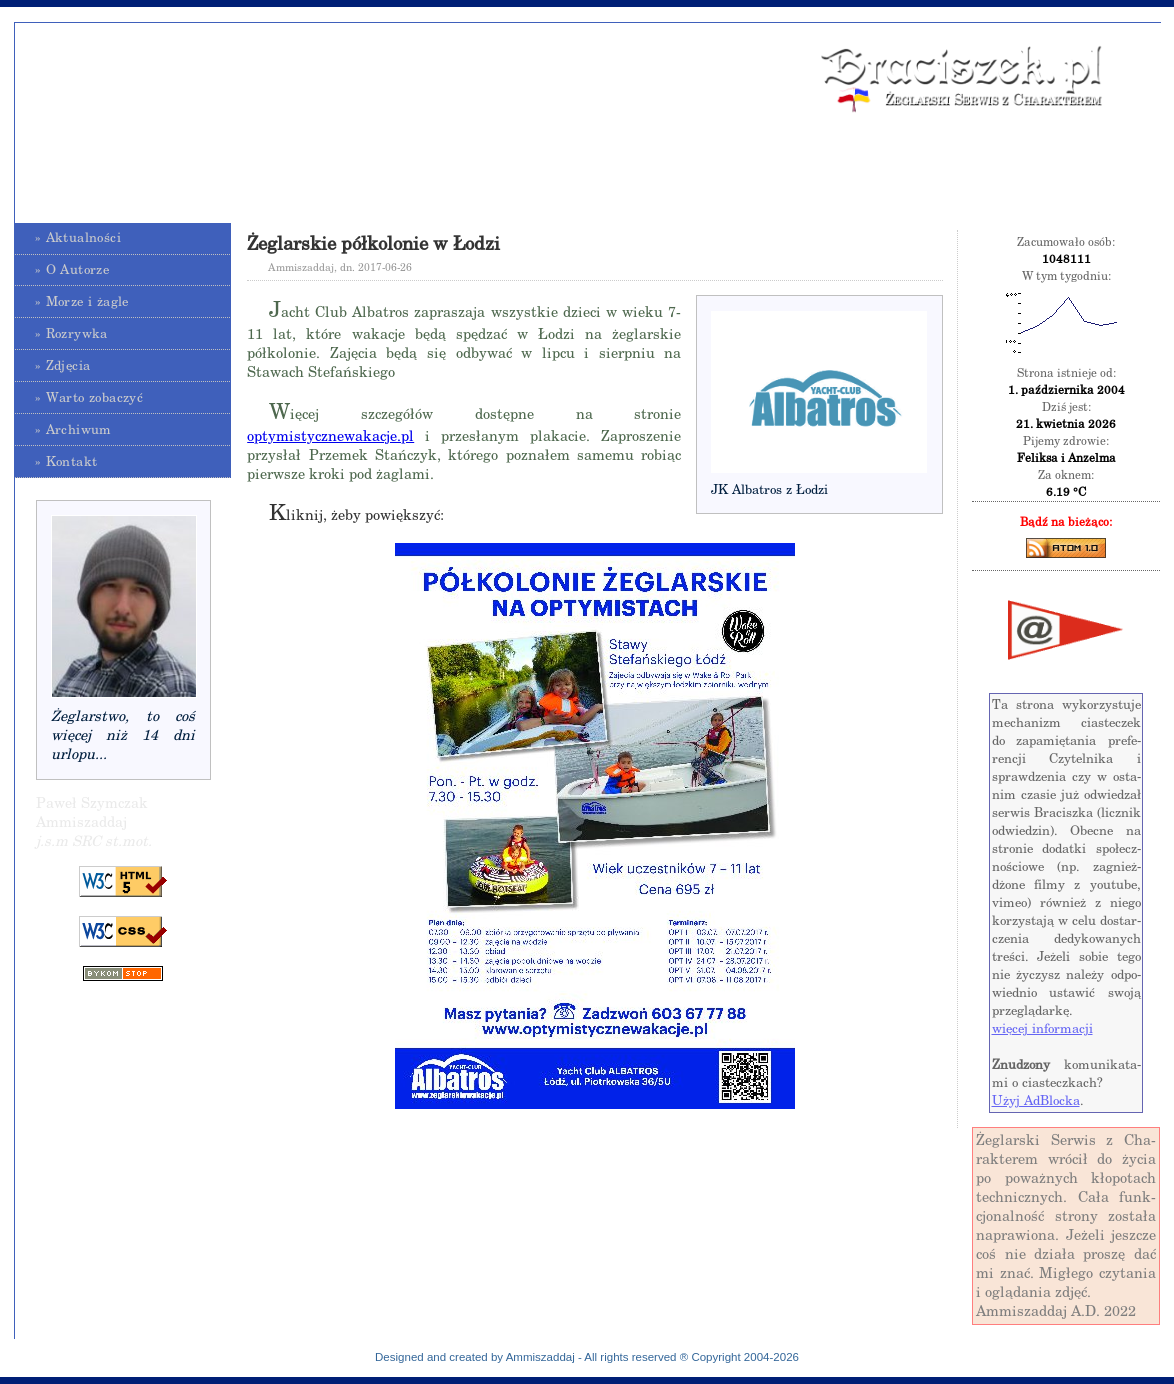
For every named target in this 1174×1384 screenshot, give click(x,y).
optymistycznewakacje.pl (330, 436)
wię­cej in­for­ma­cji (1042, 1028)
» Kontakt (66, 461)
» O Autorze (72, 269)
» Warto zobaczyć (89, 397)
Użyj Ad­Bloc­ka (1036, 1100)
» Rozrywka (71, 333)
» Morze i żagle (82, 301)
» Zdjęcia (63, 365)
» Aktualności (78, 237)
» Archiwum (73, 429)
